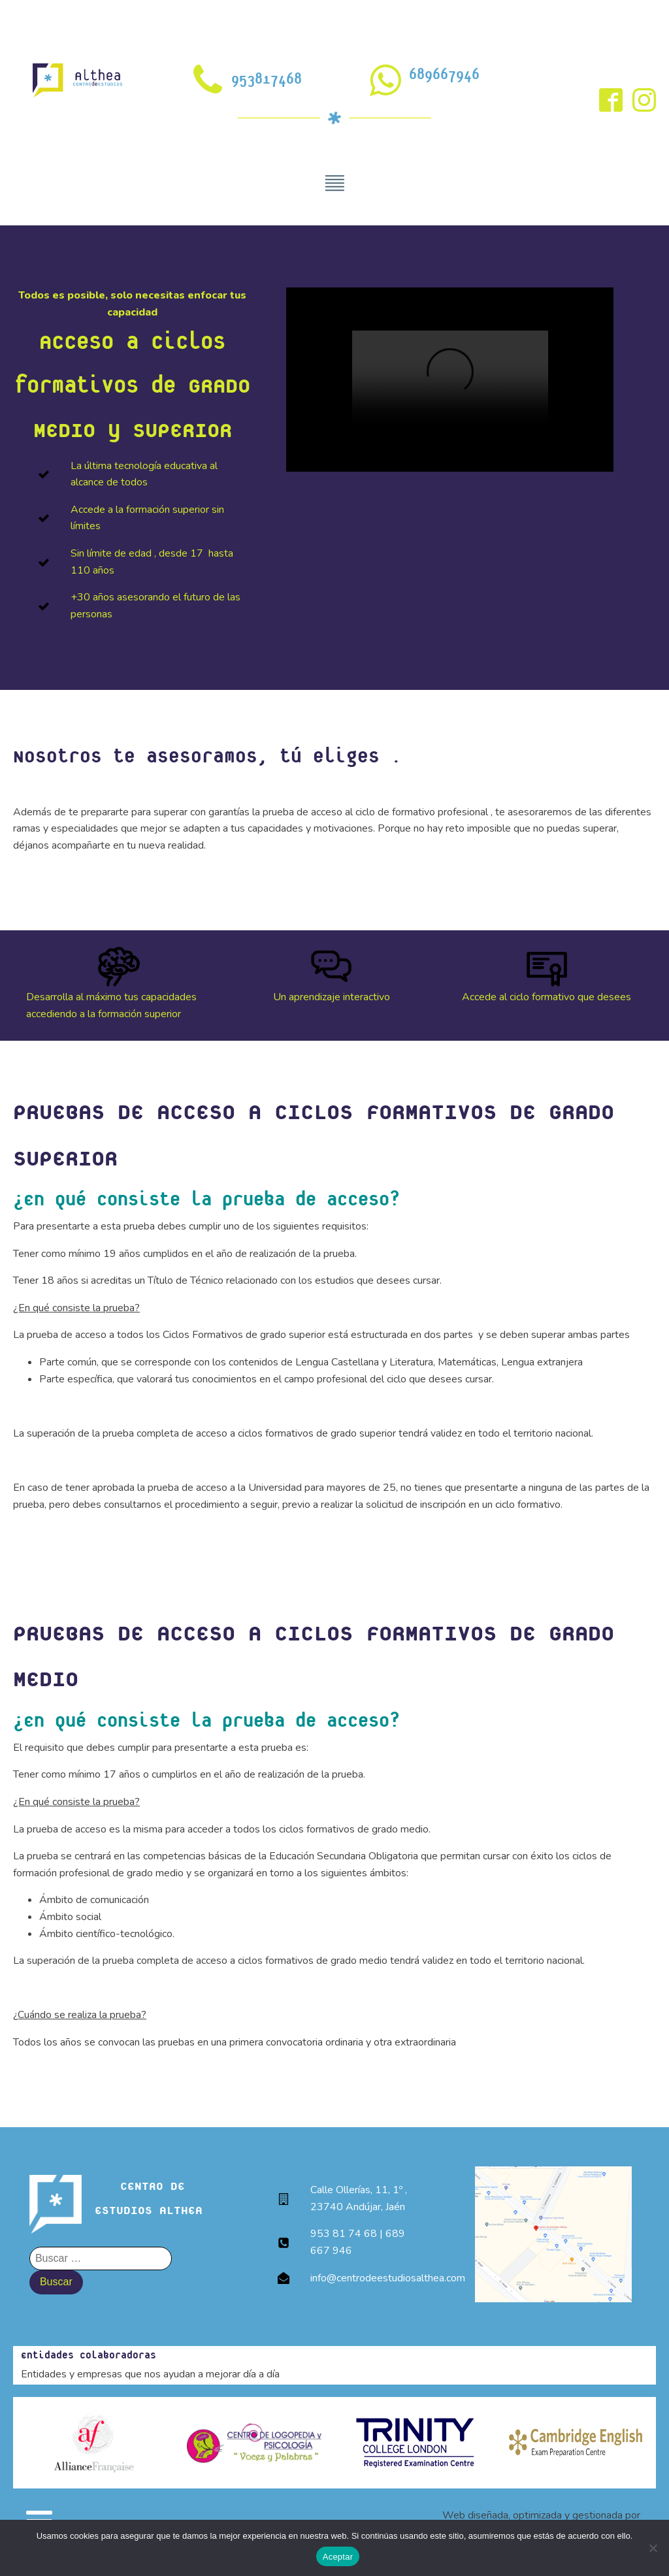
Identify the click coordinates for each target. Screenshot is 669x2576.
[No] (652, 2547)
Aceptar (338, 2557)
